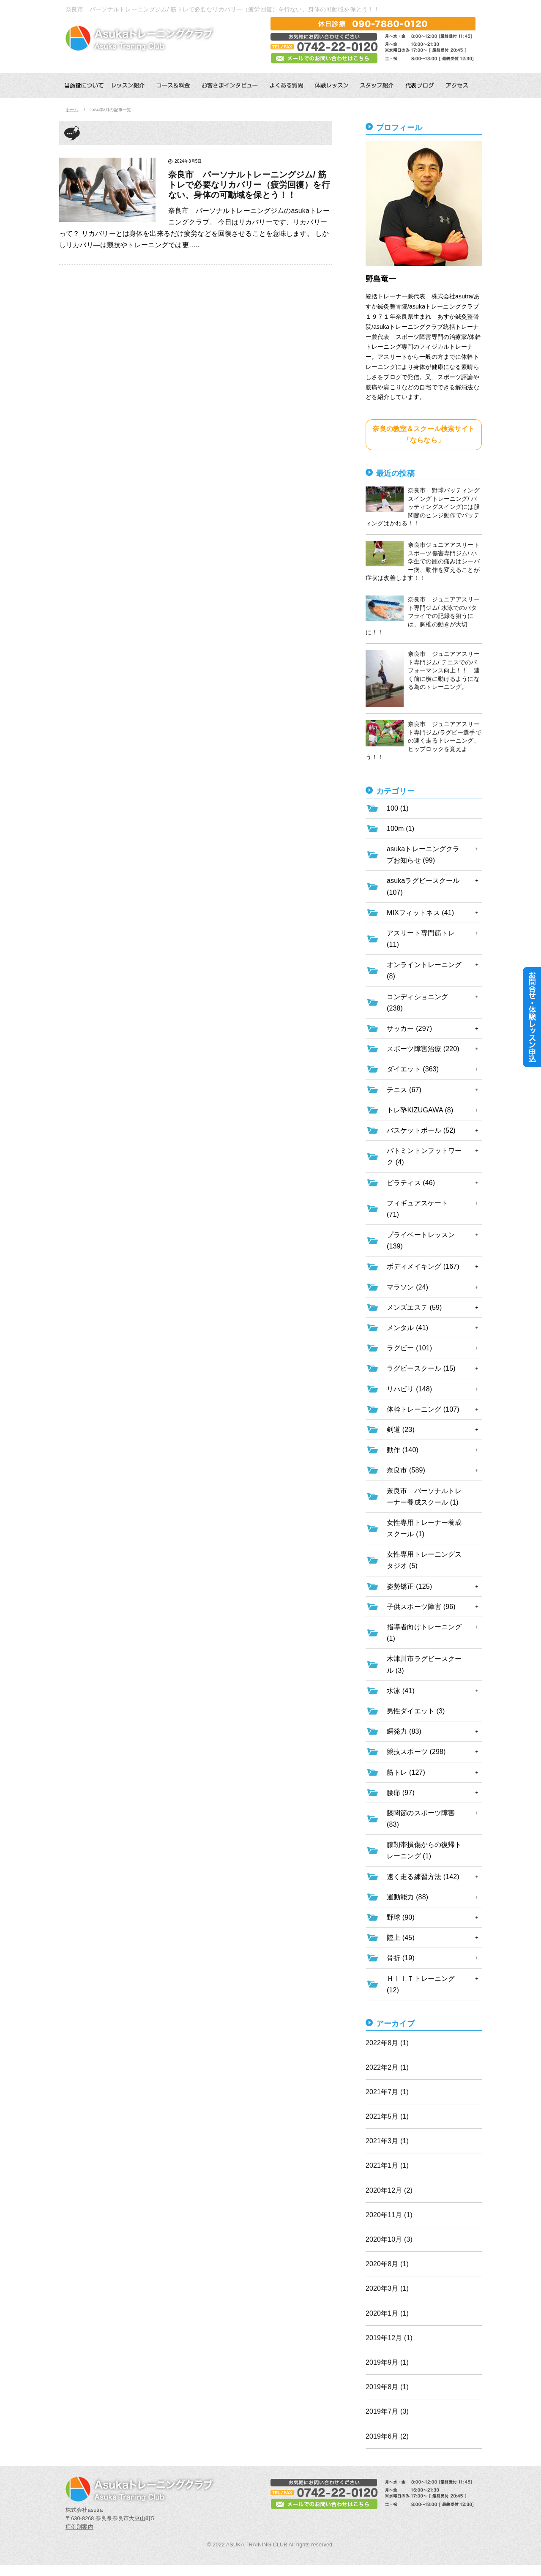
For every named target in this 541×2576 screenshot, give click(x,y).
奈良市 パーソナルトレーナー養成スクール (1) (424, 1496)
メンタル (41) (407, 1327)
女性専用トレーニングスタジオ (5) (424, 1560)
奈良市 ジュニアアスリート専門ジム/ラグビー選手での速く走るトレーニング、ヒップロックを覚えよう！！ (423, 740)
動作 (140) (402, 1449)
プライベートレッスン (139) (421, 1240)
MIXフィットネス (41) (420, 912)
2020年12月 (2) (389, 2190)
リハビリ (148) (409, 1389)
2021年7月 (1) (387, 2091)
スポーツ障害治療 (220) (423, 1048)
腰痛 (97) (401, 1792)
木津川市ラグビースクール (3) (424, 1664)
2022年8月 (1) (387, 2042)
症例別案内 (79, 2527)
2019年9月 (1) (387, 2362)
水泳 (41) (401, 1690)
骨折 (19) (401, 1957)
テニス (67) (404, 1089)
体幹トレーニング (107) (423, 1409)
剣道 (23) (401, 1429)
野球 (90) (401, 1917)
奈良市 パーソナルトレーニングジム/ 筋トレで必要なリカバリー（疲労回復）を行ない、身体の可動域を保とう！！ (249, 184)
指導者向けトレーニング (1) (424, 1632)
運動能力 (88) (407, 1897)
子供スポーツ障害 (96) (421, 1606)
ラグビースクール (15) (421, 1368)
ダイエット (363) (413, 1069)
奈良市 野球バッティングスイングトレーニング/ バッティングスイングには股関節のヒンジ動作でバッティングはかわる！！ (423, 506)
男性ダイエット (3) (416, 1711)
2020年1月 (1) (387, 2313)
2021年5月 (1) (387, 2116)
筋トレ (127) (406, 1772)
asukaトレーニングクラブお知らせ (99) (423, 854)
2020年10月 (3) (389, 2239)
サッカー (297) (409, 1028)
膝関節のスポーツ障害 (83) (421, 1818)
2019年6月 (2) (387, 2436)
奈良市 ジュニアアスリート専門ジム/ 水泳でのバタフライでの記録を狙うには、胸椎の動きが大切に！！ (423, 616)
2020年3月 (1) (387, 2288)
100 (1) (398, 808)
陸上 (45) (401, 1937)
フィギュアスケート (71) (417, 1208)
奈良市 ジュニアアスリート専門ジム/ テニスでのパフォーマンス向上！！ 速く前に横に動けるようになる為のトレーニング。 (423, 678)
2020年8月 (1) (387, 2263)
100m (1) (400, 828)
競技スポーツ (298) (416, 1751)
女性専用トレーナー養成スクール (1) (424, 1528)
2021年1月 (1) (387, 2165)
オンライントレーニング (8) (424, 970)
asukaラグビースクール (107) (423, 886)
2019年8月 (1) (387, 2386)
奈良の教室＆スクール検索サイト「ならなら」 (423, 434)
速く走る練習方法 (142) (423, 1876)
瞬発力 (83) (404, 1731)
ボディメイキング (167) (423, 1266)
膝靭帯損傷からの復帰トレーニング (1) (424, 1850)
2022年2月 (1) (387, 2067)
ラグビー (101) (409, 1348)
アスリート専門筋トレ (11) (421, 938)
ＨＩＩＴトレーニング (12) (421, 1984)
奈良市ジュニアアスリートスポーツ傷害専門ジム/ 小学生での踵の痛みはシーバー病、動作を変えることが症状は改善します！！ (423, 561)
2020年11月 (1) (389, 2214)
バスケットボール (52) (421, 1130)
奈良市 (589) (406, 1470)
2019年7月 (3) (387, 2411)
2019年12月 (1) (389, 2337)
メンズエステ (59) (414, 1307)
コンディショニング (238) (417, 1002)
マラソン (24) (407, 1287)
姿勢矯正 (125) (409, 1586)
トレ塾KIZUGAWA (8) (420, 1110)
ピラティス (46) (411, 1182)
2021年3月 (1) (387, 2140)
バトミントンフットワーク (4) (424, 1156)
